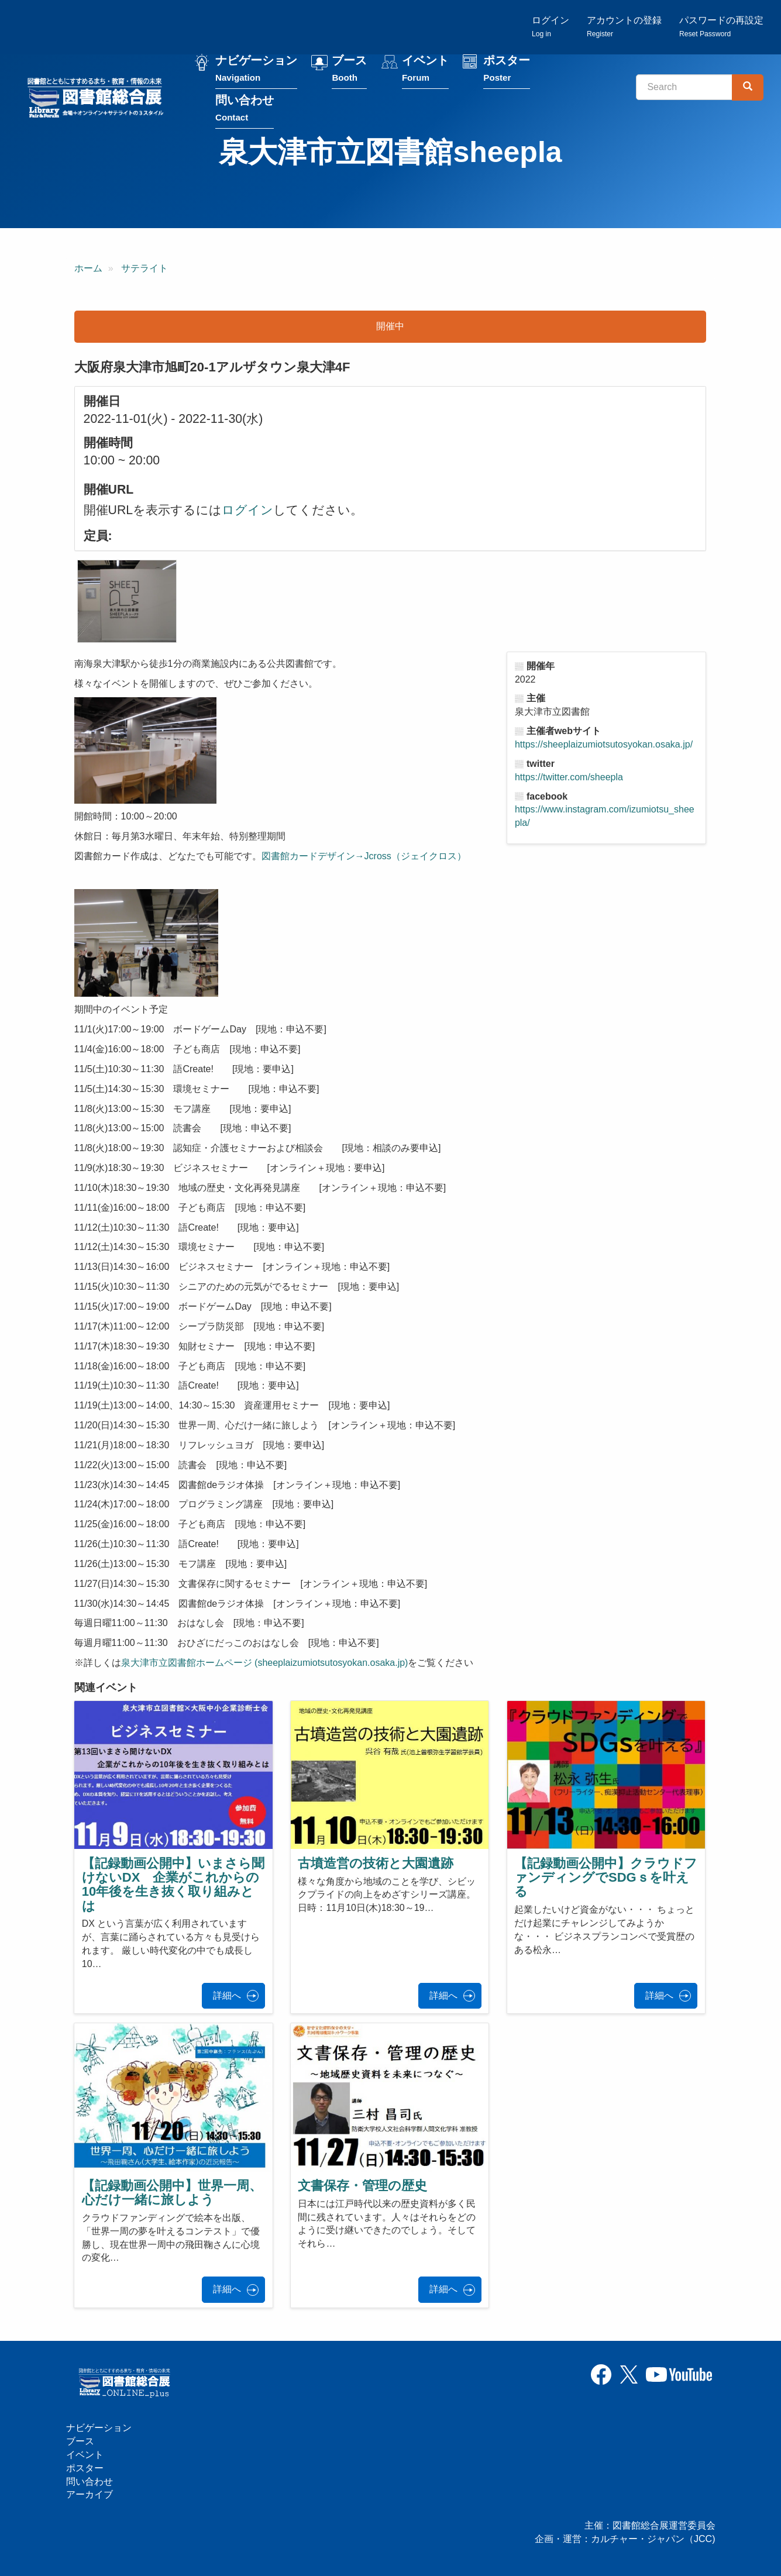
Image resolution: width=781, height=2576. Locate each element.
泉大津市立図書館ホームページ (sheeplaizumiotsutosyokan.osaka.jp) (264, 1663)
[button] (127, 601)
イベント (425, 69)
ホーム (88, 268)
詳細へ (227, 1995)
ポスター (506, 69)
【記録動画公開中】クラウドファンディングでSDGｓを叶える (605, 1877)
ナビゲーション (256, 69)
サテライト (144, 268)
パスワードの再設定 (721, 26)
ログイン (550, 26)
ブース (349, 69)
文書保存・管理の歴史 (362, 2185)
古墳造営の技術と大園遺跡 (375, 1863)
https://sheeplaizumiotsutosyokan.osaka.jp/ (604, 744)
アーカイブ (89, 2494)
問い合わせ (244, 109)
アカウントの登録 (624, 26)
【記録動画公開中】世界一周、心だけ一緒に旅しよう (172, 2192)
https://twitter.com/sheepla (569, 777)
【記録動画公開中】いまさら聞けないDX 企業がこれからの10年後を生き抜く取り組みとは (173, 1884)
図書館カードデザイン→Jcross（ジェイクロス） (364, 856)
